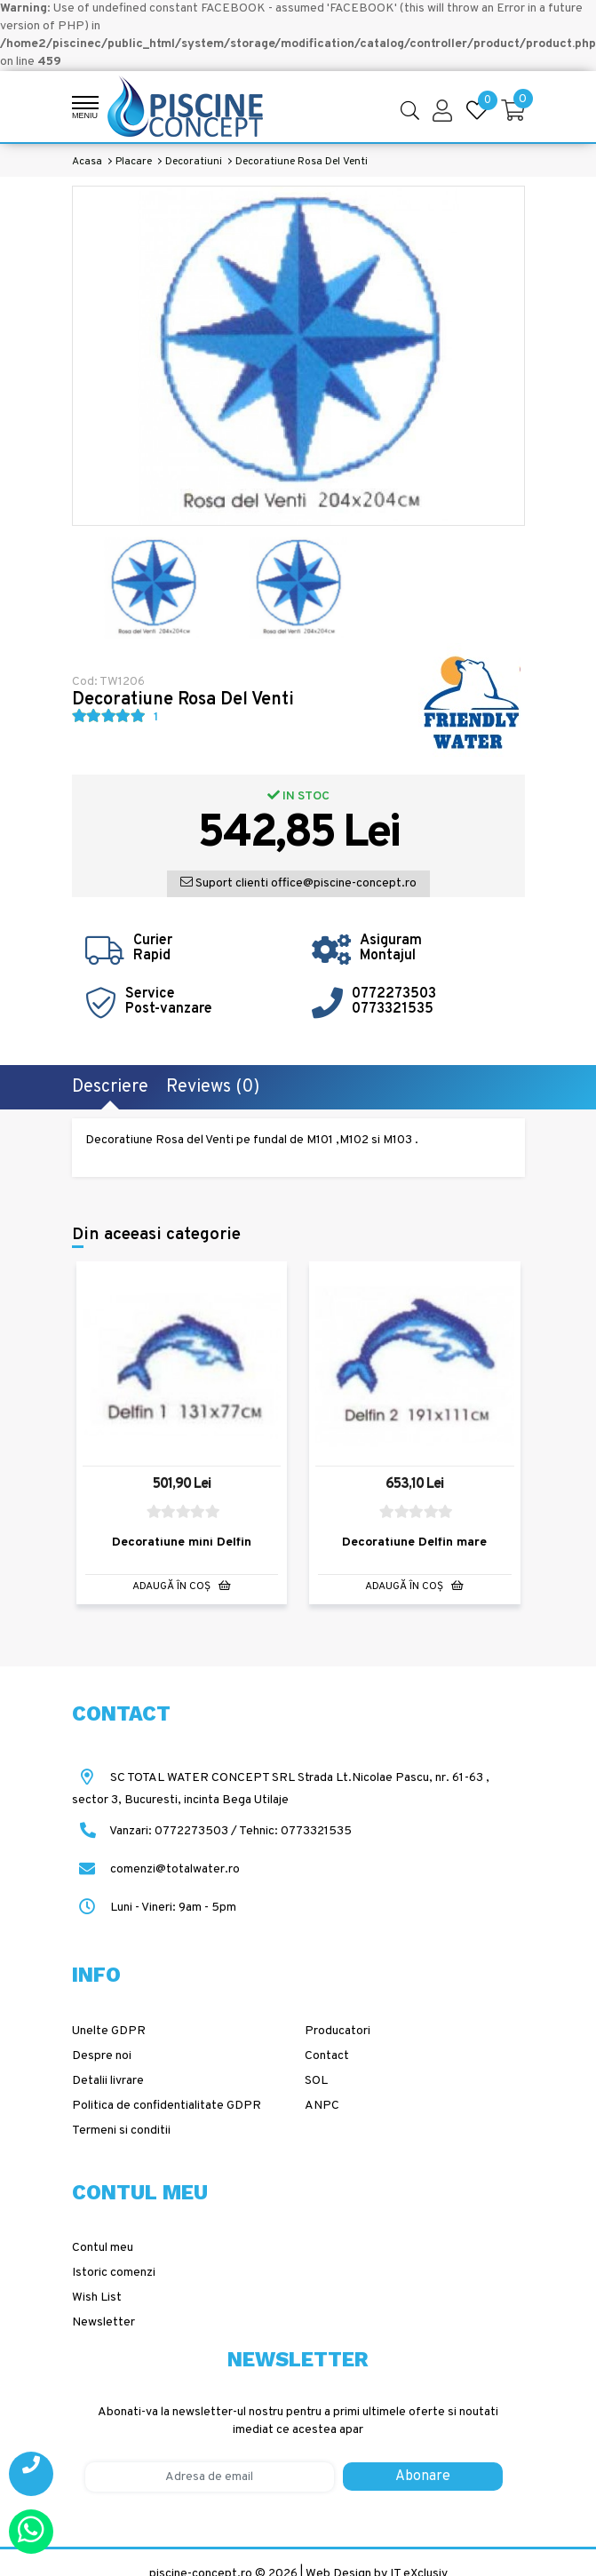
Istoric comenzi (113, 2272)
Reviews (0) (212, 1087)
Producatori (337, 2031)
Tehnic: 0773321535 (295, 1831)
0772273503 (394, 994)
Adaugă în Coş (181, 1587)
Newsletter (103, 2322)
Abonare (422, 2476)
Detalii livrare (108, 2080)
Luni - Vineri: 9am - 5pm (154, 1907)
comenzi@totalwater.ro (156, 1869)
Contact (327, 2055)
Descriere (110, 1087)
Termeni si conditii (121, 2130)
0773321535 (392, 1009)
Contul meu (102, 2247)
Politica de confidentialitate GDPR (166, 2105)
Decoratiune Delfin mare (414, 1543)
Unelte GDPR (109, 2031)
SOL (316, 2080)
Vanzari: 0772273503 (168, 1831)
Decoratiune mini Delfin (181, 1543)
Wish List (97, 2297)
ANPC (322, 2105)
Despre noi (101, 2055)
